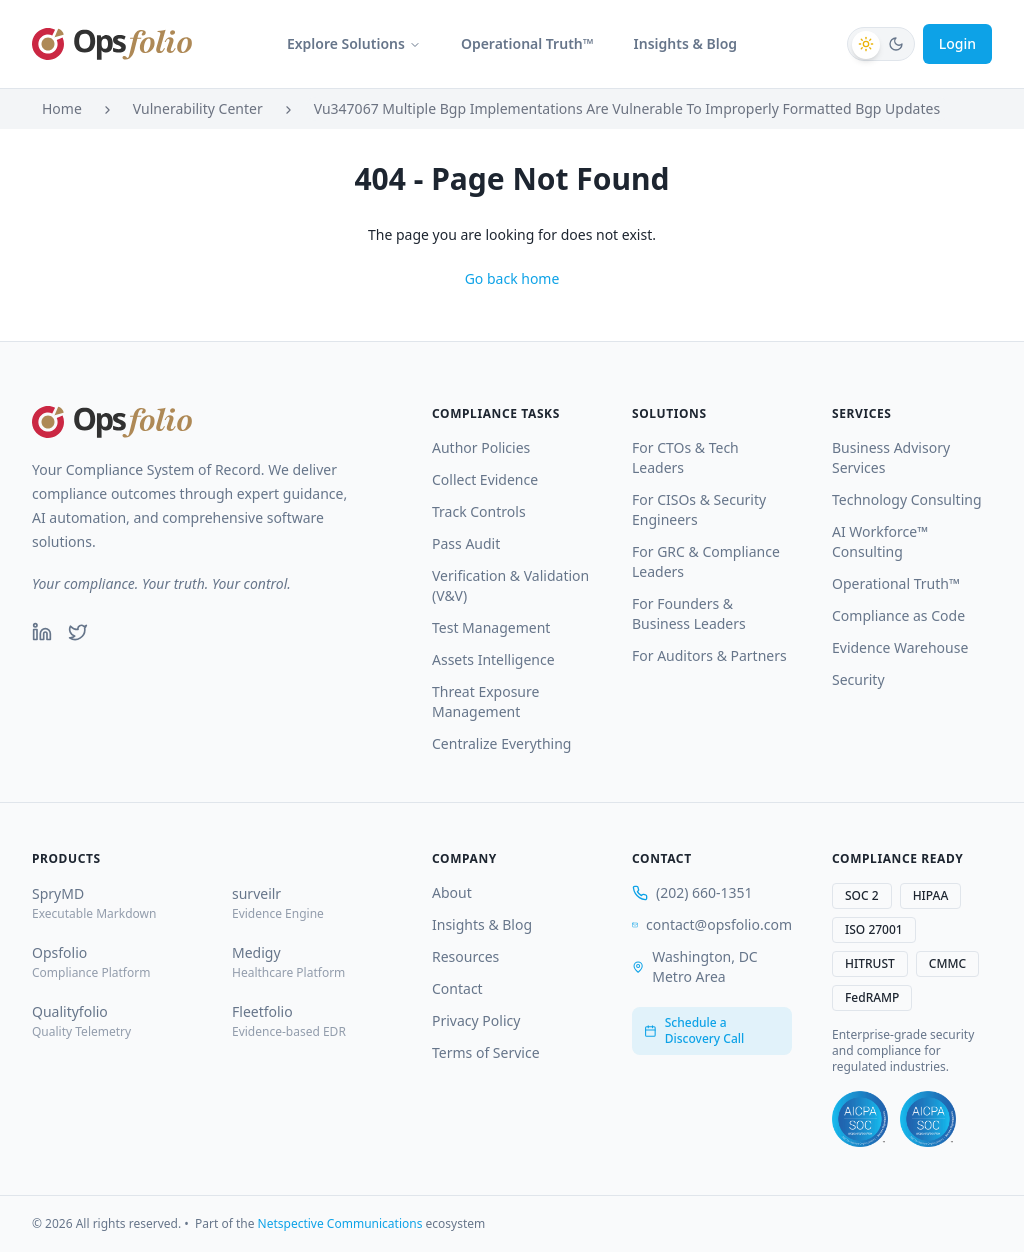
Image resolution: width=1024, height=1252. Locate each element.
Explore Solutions (354, 43)
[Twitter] (78, 632)
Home (62, 108)
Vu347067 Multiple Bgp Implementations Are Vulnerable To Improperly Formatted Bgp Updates (627, 108)
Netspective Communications (340, 1223)
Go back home (512, 278)
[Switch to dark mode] (881, 44)
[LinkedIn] (42, 632)
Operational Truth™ (527, 43)
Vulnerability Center (198, 108)
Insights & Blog (686, 43)
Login (957, 43)
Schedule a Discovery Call (694, 1030)
